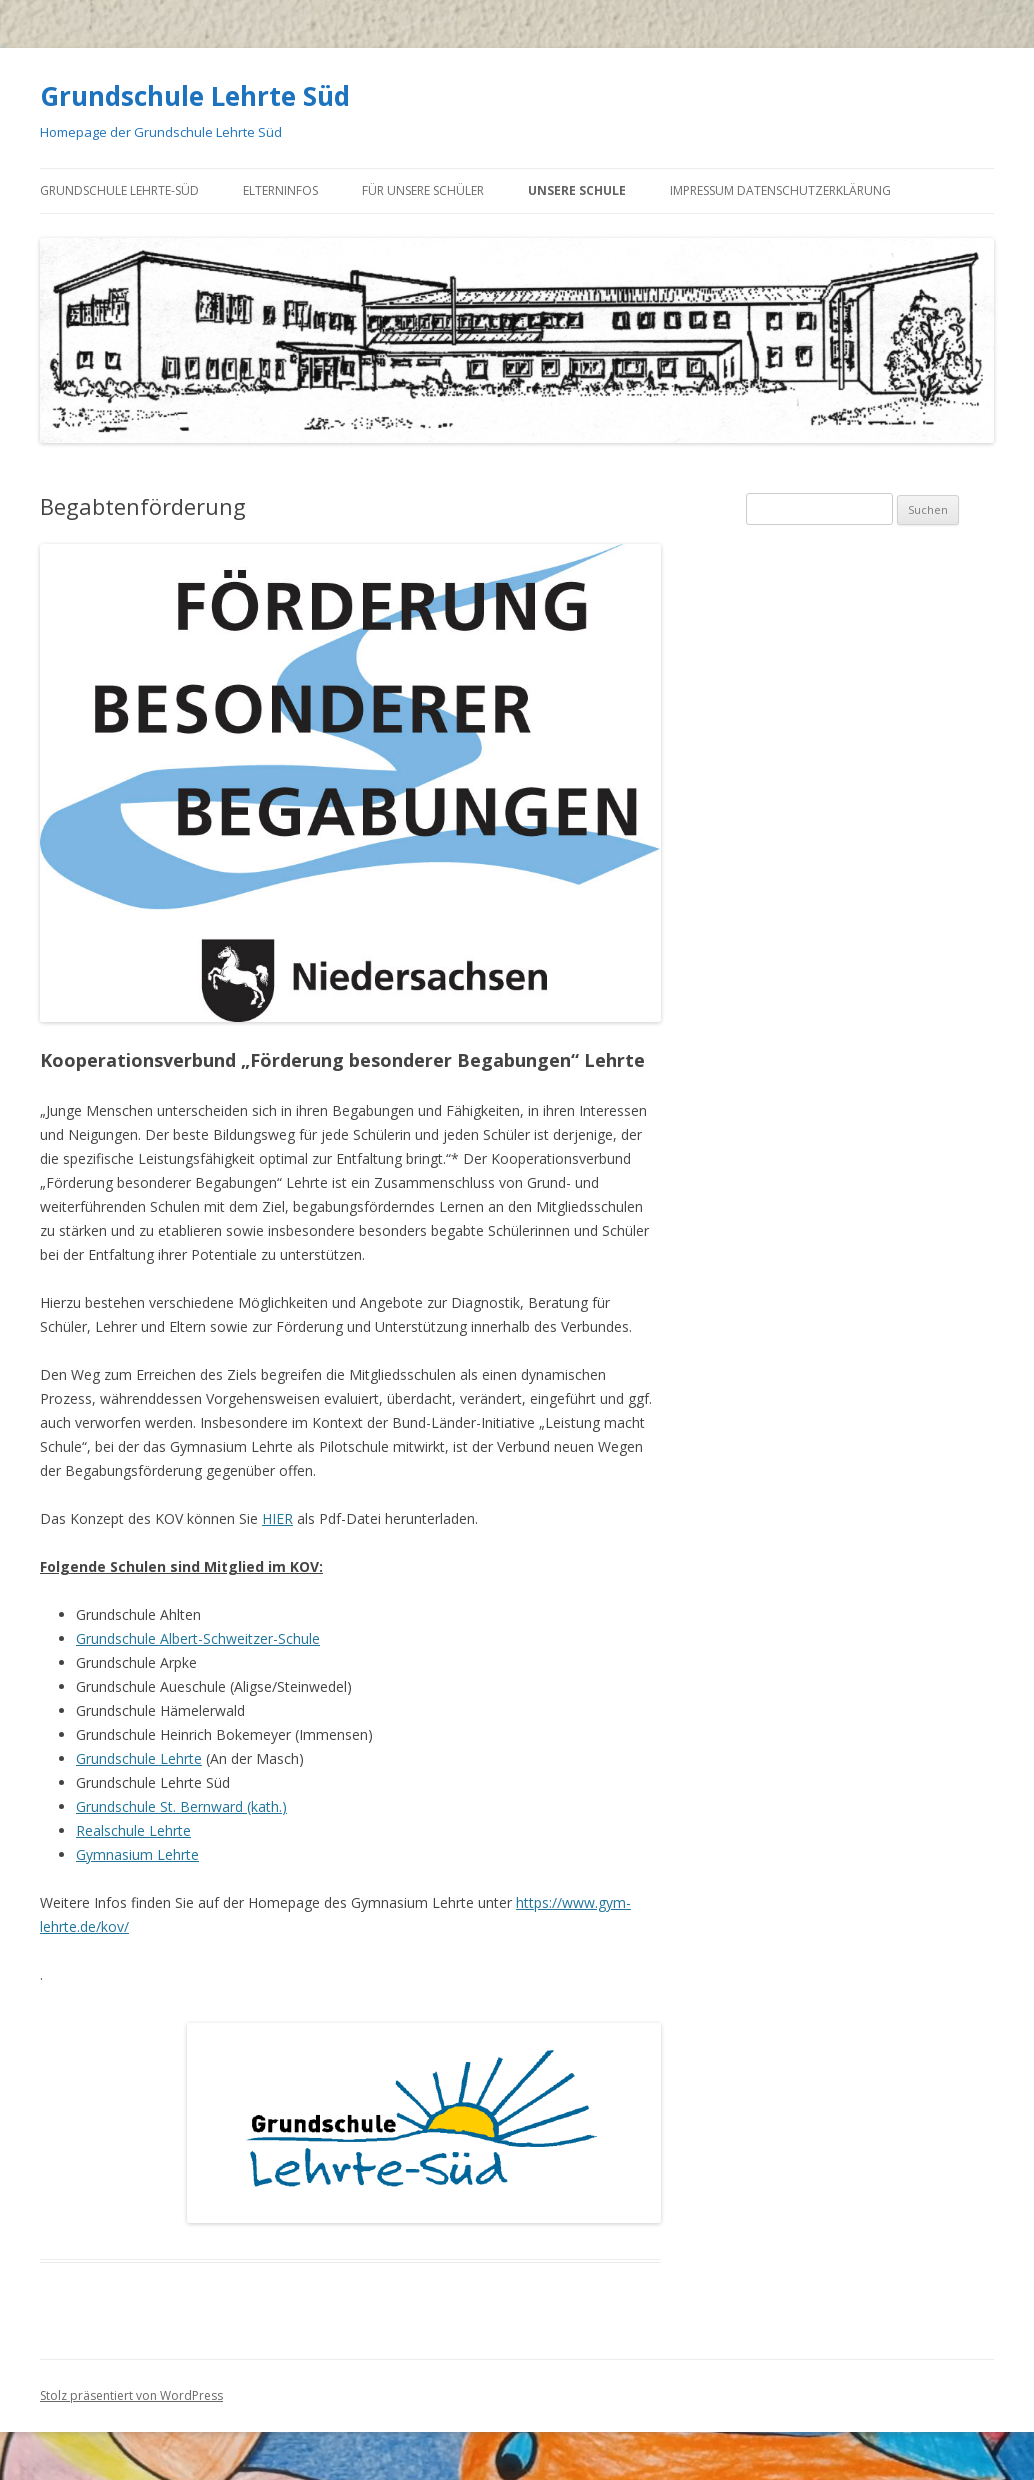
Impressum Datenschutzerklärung (780, 190)
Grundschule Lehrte (139, 1758)
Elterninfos (280, 190)
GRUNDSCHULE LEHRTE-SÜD (119, 190)
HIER (277, 1518)
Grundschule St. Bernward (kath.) (181, 1806)
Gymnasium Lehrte (137, 1854)
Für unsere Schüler (423, 190)
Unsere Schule (577, 190)
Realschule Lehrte (133, 1830)
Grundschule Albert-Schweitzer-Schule (198, 1638)
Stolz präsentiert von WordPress (131, 2395)
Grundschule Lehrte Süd (195, 96)
